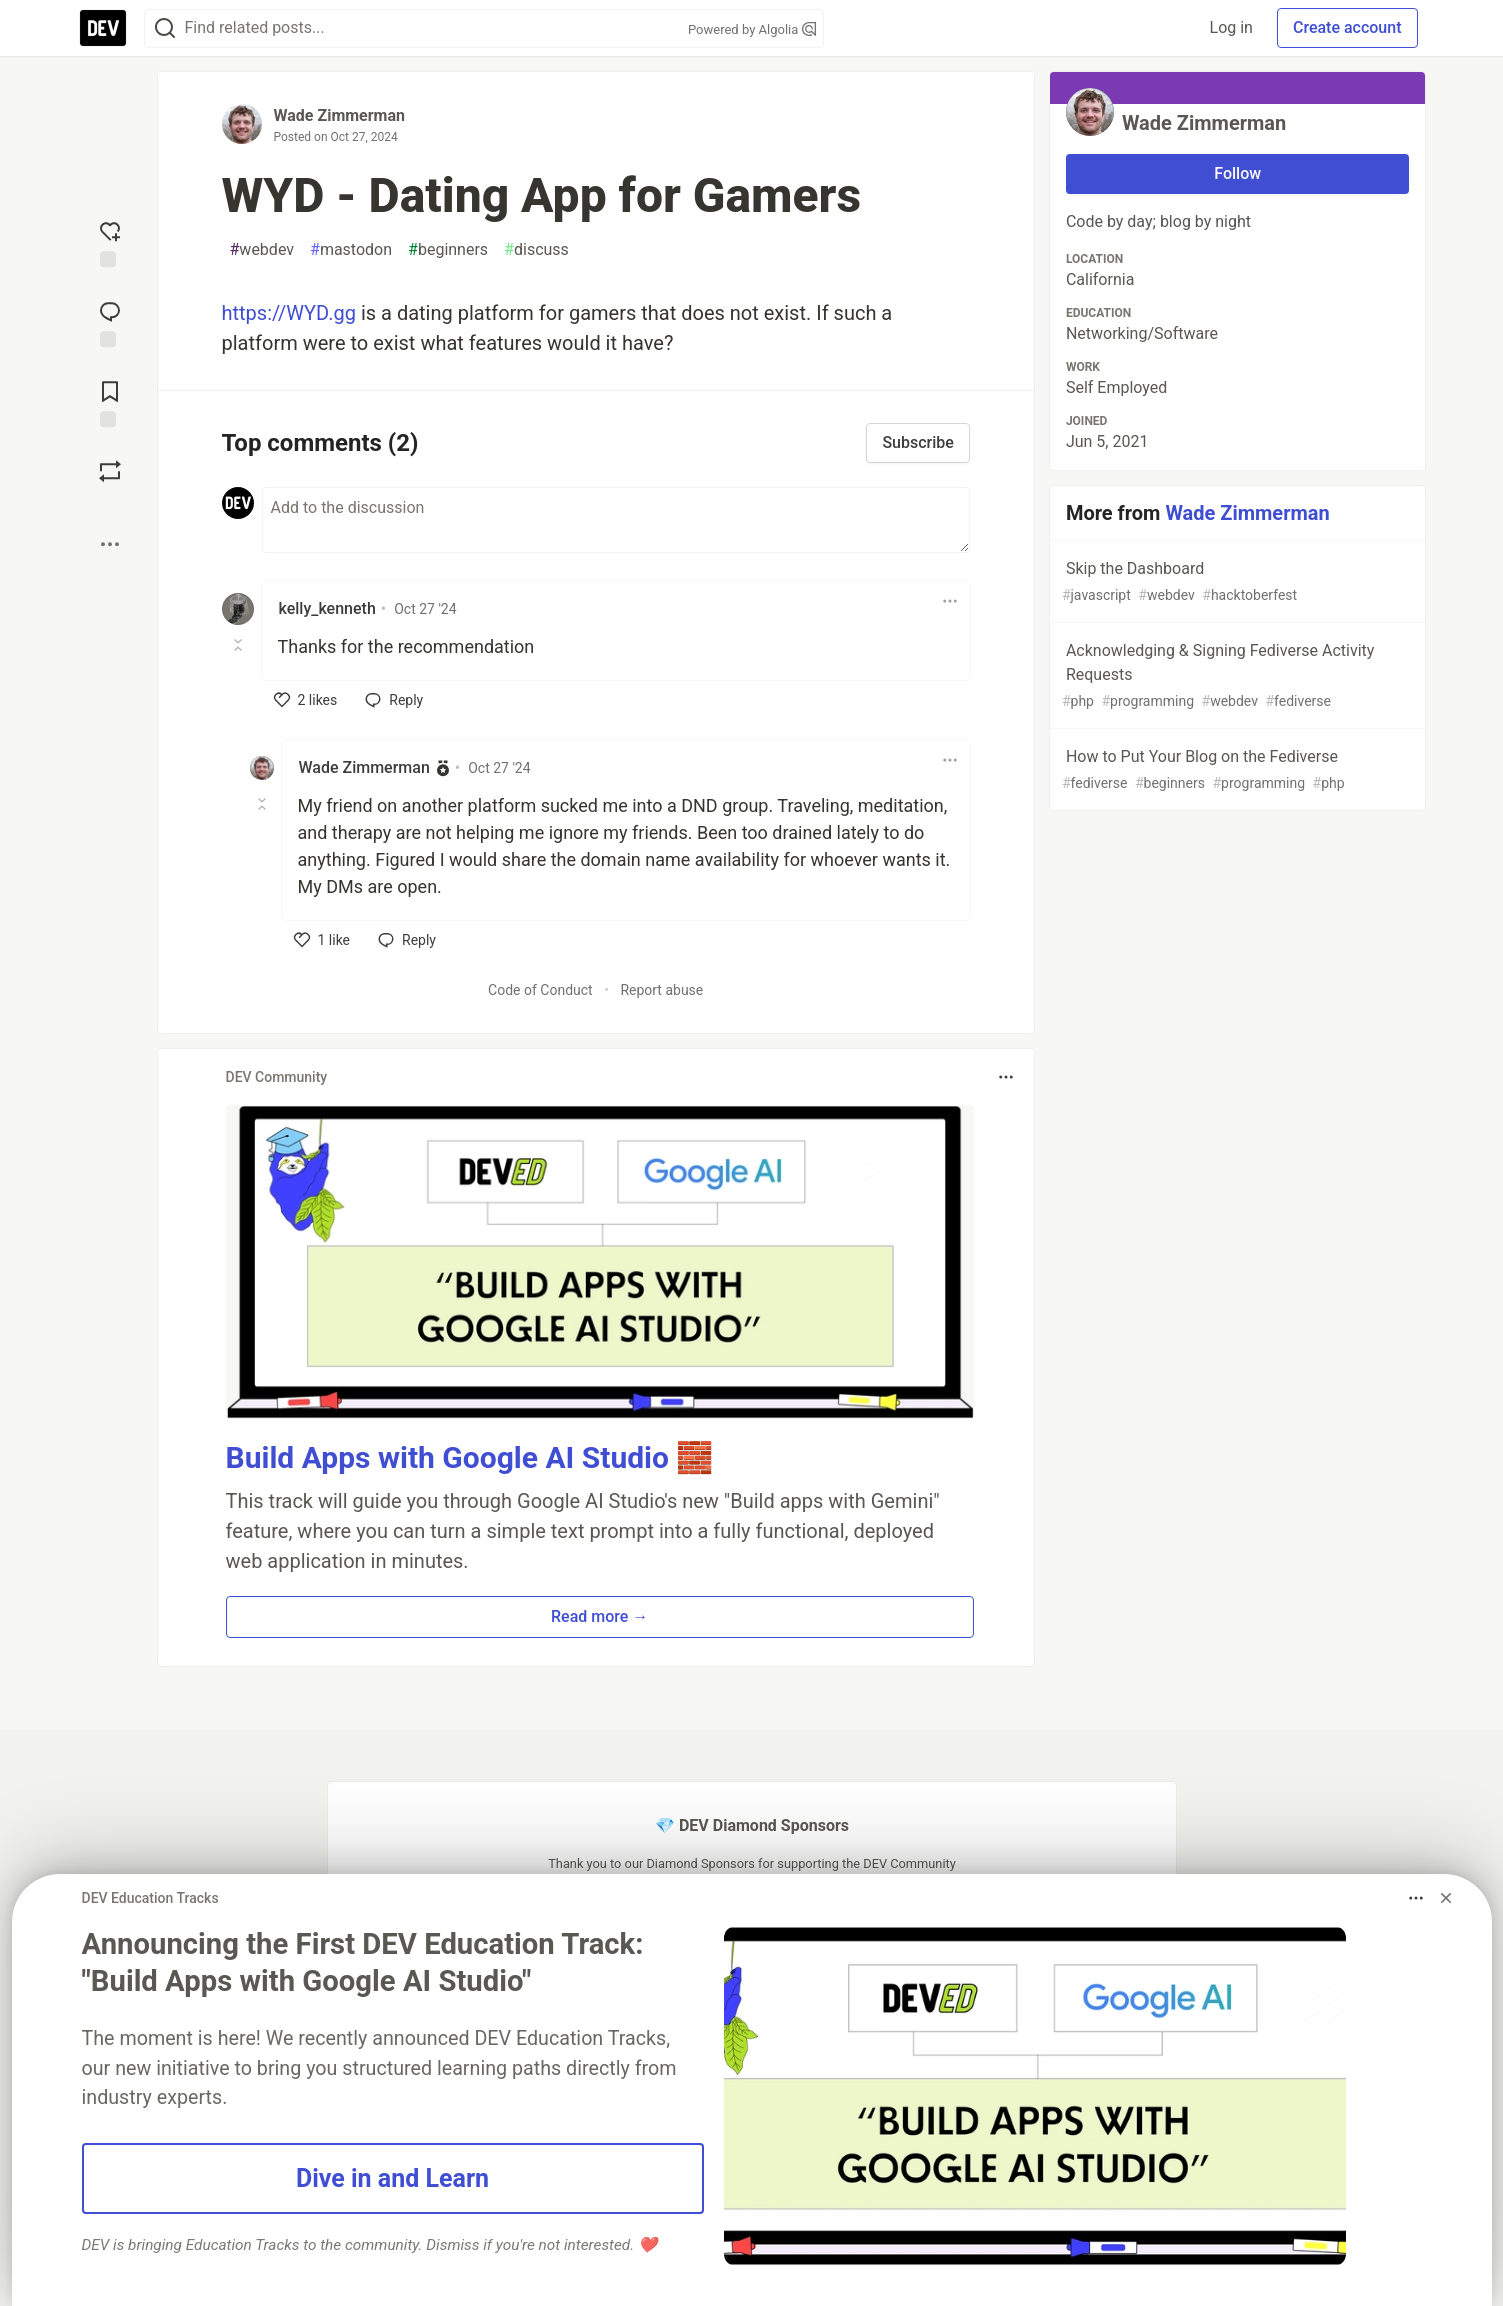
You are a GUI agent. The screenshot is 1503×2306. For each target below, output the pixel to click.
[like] (306, 700)
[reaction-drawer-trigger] (110, 242)
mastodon (351, 250)
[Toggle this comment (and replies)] (239, 645)
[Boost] (110, 471)
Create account (1347, 27)
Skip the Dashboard (1236, 582)
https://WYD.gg (289, 313)
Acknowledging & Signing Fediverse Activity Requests (1236, 676)
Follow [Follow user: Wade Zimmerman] (1237, 173)
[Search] (165, 28)
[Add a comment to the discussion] (616, 520)
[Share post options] (110, 544)
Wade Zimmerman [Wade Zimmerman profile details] (364, 767)
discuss (536, 250)
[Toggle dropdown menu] (950, 601)
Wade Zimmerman (339, 115)
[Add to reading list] (110, 402)
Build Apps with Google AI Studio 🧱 (470, 1457)
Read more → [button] (599, 1616)
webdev (262, 250)
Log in (1231, 27)
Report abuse (661, 990)
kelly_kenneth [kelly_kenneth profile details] (327, 608)
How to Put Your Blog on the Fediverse (1236, 770)
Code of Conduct (540, 990)
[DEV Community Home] (103, 28)
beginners (448, 250)
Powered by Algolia (752, 29)
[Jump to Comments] (110, 322)
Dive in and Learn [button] (392, 2178)
